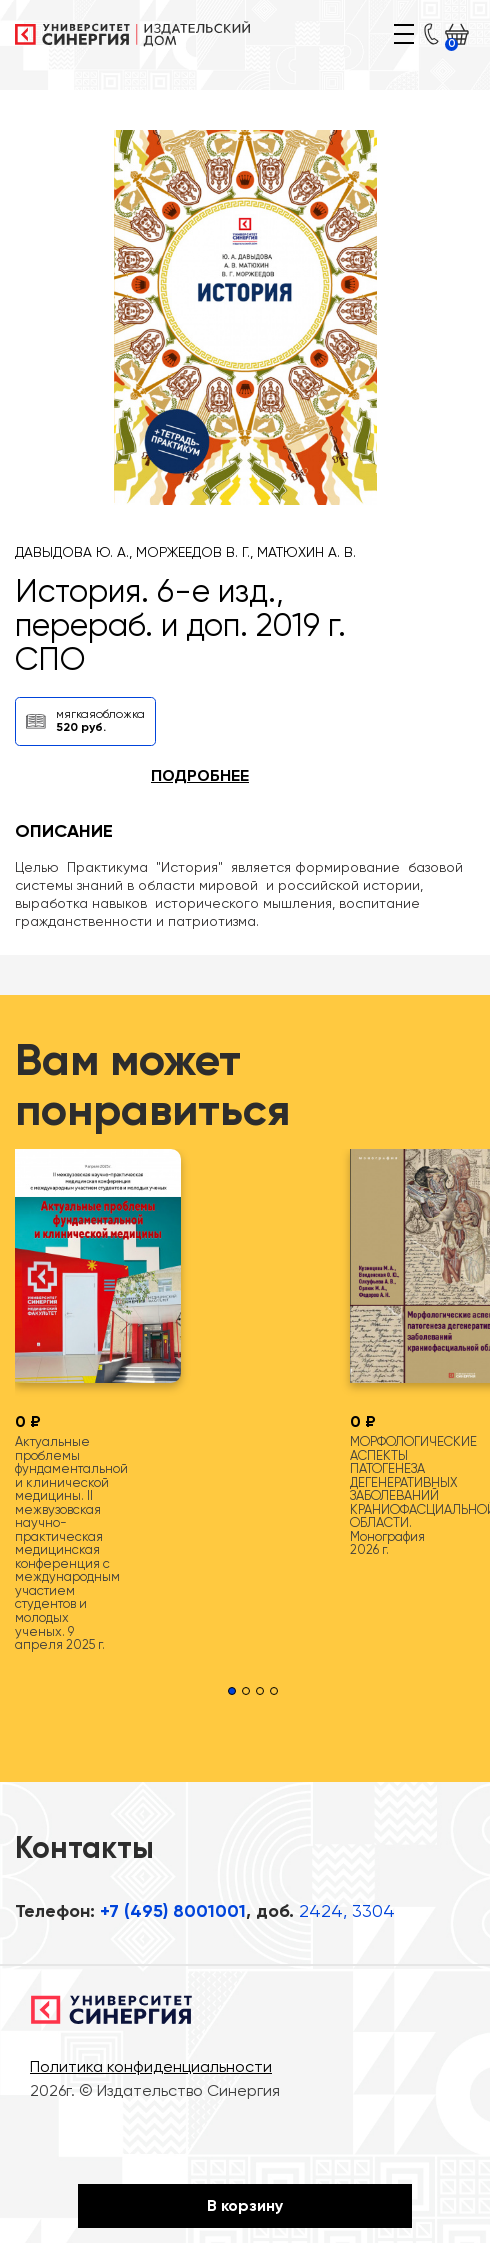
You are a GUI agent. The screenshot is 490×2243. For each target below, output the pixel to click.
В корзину (245, 2205)
